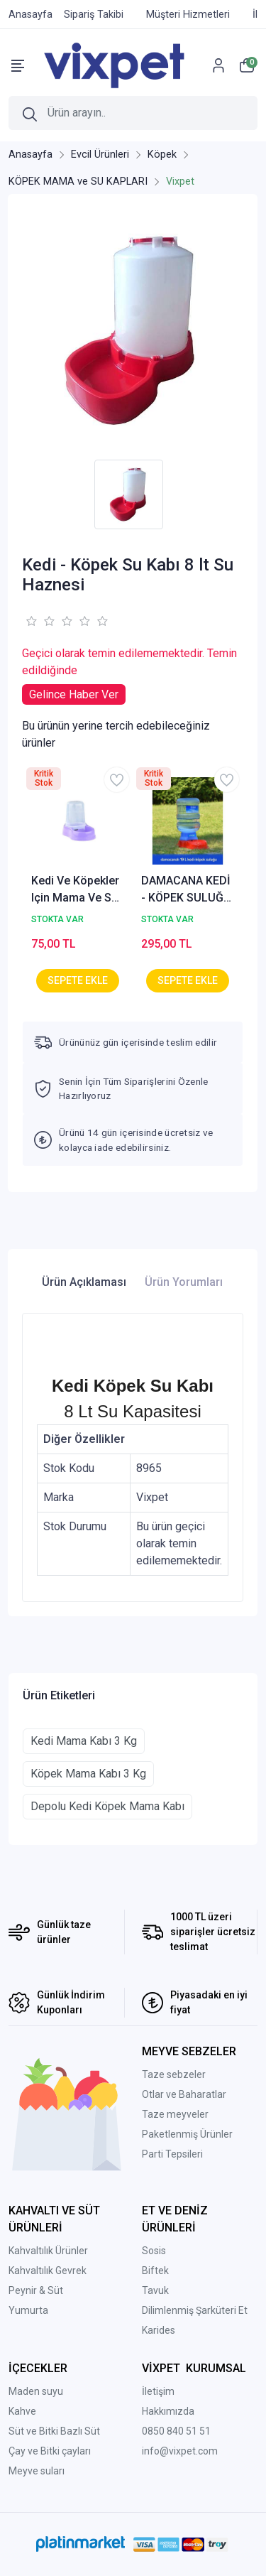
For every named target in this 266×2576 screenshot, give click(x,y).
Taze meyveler (175, 2114)
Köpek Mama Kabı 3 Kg (88, 1773)
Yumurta (28, 2310)
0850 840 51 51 (176, 2431)
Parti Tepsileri (172, 2154)
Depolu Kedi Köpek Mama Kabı (107, 1806)
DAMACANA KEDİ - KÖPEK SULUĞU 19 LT (186, 890)
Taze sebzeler (174, 2074)
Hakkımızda (168, 2411)
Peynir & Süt (36, 2290)
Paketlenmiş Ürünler (187, 2134)
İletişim (158, 2391)
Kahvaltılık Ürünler (48, 2250)
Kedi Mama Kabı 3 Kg (84, 1741)
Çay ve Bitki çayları (50, 2451)
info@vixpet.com (180, 2451)
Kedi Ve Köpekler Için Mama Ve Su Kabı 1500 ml (75, 890)
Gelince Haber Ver (73, 694)
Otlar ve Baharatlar (184, 2094)
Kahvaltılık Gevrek (48, 2270)
